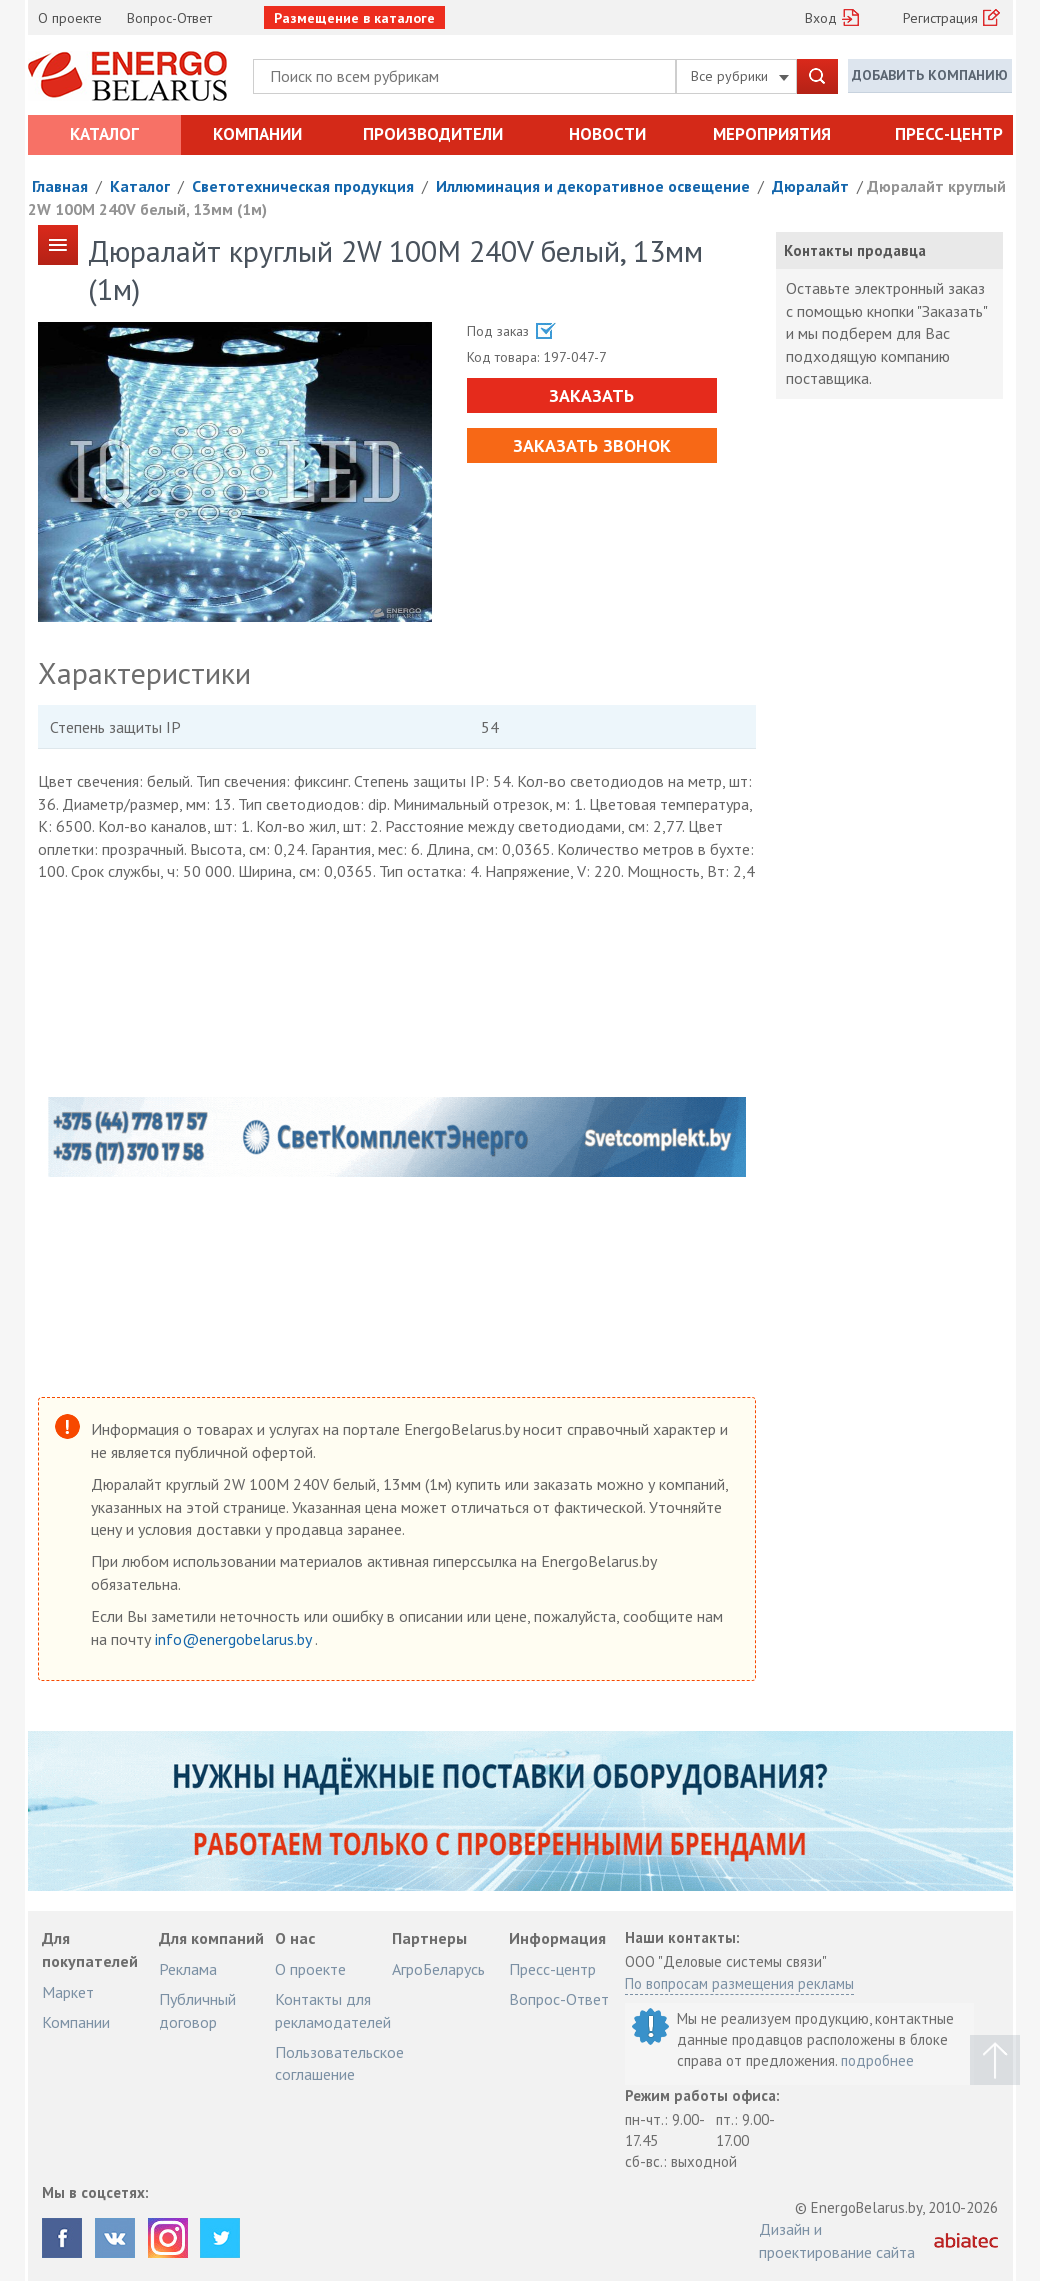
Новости (607, 134)
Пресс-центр (949, 134)
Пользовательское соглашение (339, 2063)
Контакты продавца (855, 250)
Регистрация (940, 18)
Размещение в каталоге (354, 18)
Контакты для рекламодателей (333, 2010)
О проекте (70, 18)
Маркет (68, 1992)
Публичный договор (197, 2010)
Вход (821, 18)
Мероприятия (772, 134)
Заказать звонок (592, 445)
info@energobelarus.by (235, 1639)
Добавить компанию (930, 75)
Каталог (104, 134)
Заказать (591, 395)
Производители (433, 134)
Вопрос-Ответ (169, 18)
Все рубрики (740, 76)
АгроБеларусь (438, 1969)
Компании (257, 134)
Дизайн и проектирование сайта (837, 2240)
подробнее (877, 2060)
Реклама (188, 1969)
